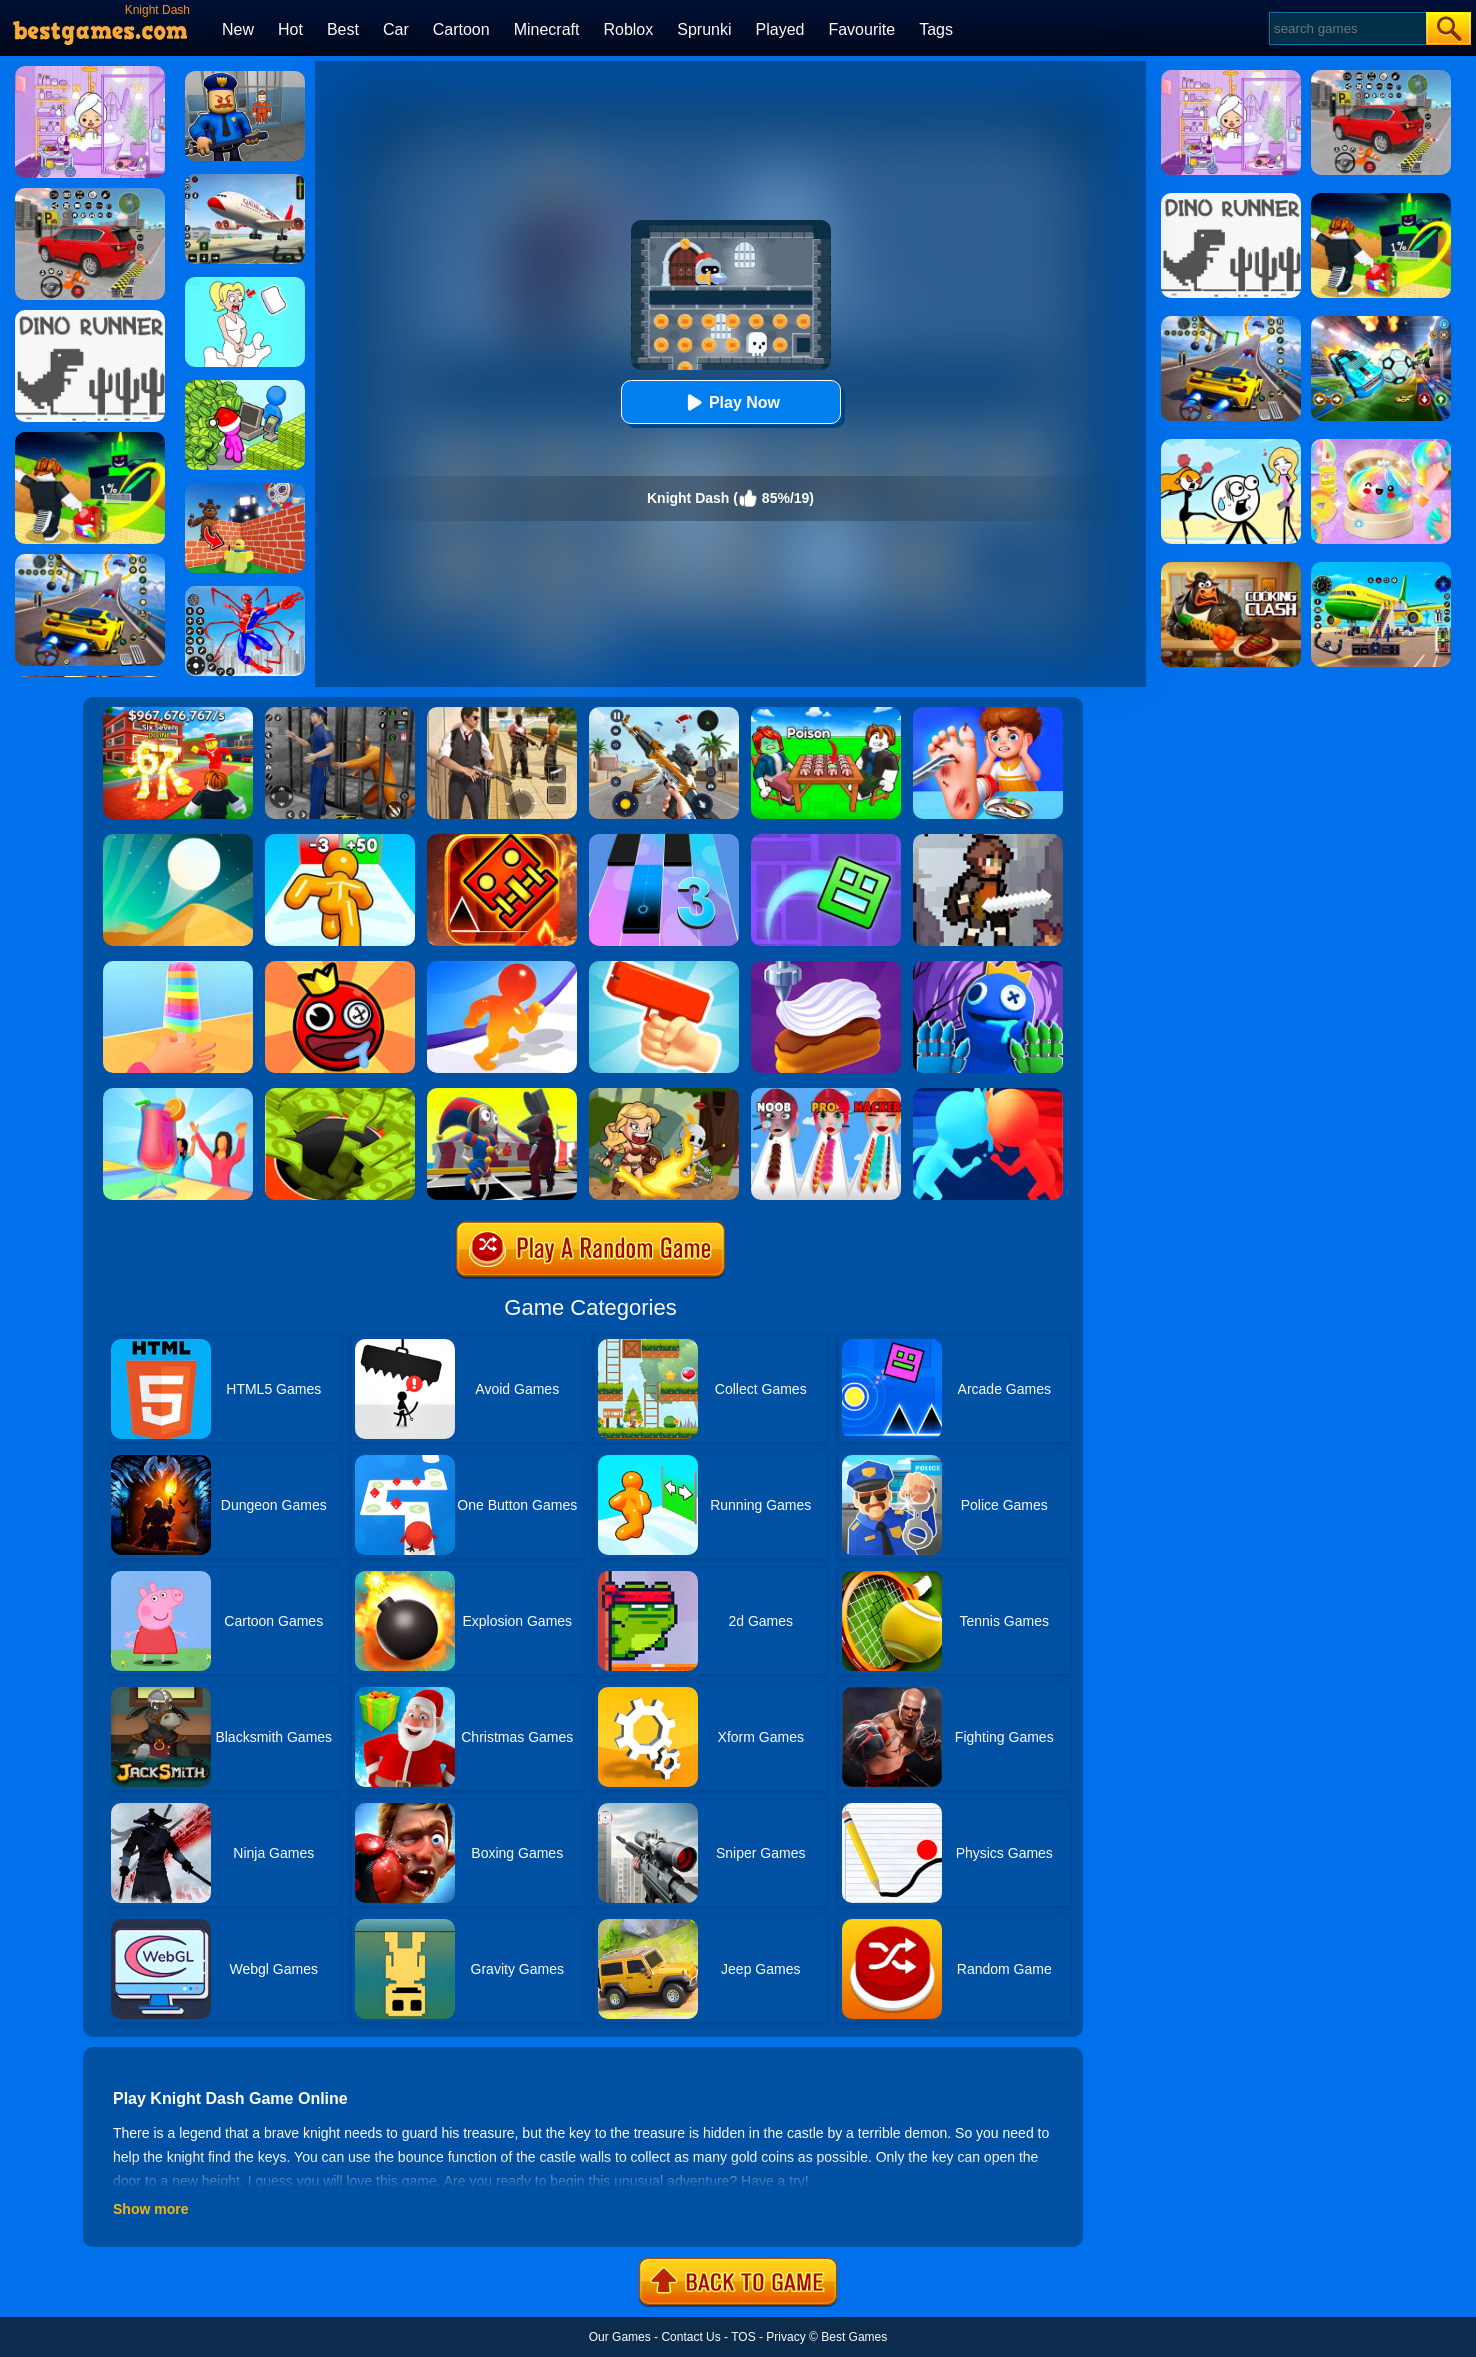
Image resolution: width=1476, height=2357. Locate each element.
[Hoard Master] (340, 1095)
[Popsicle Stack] (178, 968)
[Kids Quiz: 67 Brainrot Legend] (178, 714)
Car (396, 29)
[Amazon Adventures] (664, 1095)
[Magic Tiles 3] (664, 841)
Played (780, 29)
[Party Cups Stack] (178, 1095)
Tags (936, 29)
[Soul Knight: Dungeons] (988, 841)
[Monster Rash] (502, 841)
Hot (290, 29)
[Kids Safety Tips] (988, 714)
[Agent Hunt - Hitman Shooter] (502, 714)
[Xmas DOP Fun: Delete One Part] (245, 284)
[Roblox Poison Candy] (826, 714)
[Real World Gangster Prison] (340, 714)
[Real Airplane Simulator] (245, 181)
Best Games (854, 2337)
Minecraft (547, 29)
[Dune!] (178, 841)
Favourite (861, 29)
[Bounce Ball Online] (340, 968)
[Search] (1346, 28)
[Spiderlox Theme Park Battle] (245, 593)
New (238, 29)
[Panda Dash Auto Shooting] (664, 714)
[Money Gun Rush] (664, 968)
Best (343, 29)
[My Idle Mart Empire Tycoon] (245, 387)
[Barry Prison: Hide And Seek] (245, 78)
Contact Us (690, 2337)
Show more (150, 2209)
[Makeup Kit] (826, 1095)
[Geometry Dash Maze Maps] (826, 841)
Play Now (730, 402)
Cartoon (461, 29)
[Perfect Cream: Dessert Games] (826, 968)
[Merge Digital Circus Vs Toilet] (502, 1095)
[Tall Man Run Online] (340, 841)
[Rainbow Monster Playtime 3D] (988, 968)
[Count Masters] (988, 1095)
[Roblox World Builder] (245, 490)
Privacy (785, 2337)
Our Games (620, 2337)
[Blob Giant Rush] (502, 968)
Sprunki (704, 29)
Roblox (628, 29)
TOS (743, 2337)
